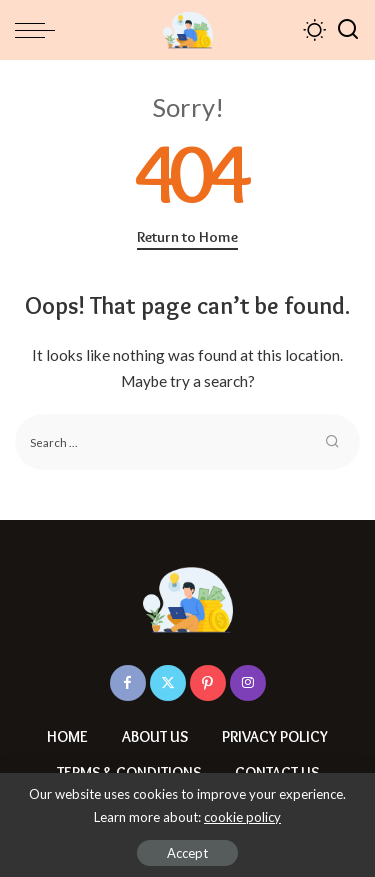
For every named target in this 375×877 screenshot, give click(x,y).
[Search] (348, 30)
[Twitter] (168, 683)
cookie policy (242, 817)
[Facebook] (128, 683)
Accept (187, 853)
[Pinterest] (208, 683)
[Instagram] (248, 683)
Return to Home (187, 237)
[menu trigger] (40, 30)
